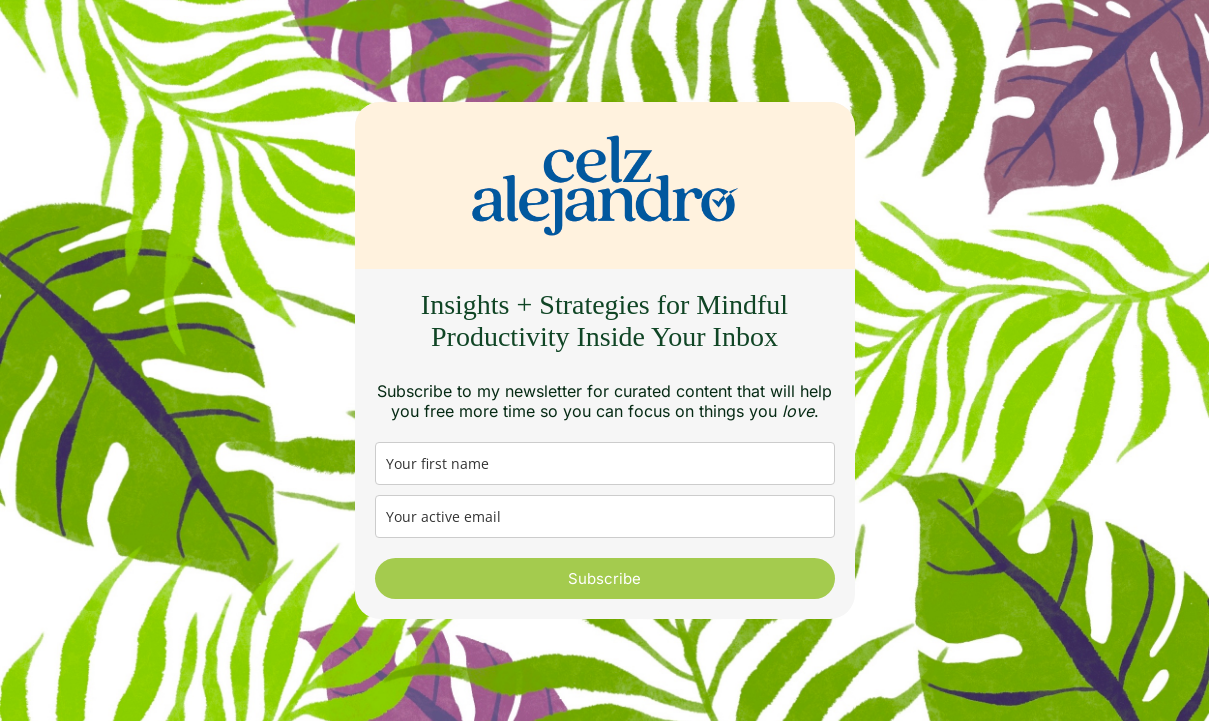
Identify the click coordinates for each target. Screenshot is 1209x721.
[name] (605, 463)
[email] (605, 516)
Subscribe (604, 578)
